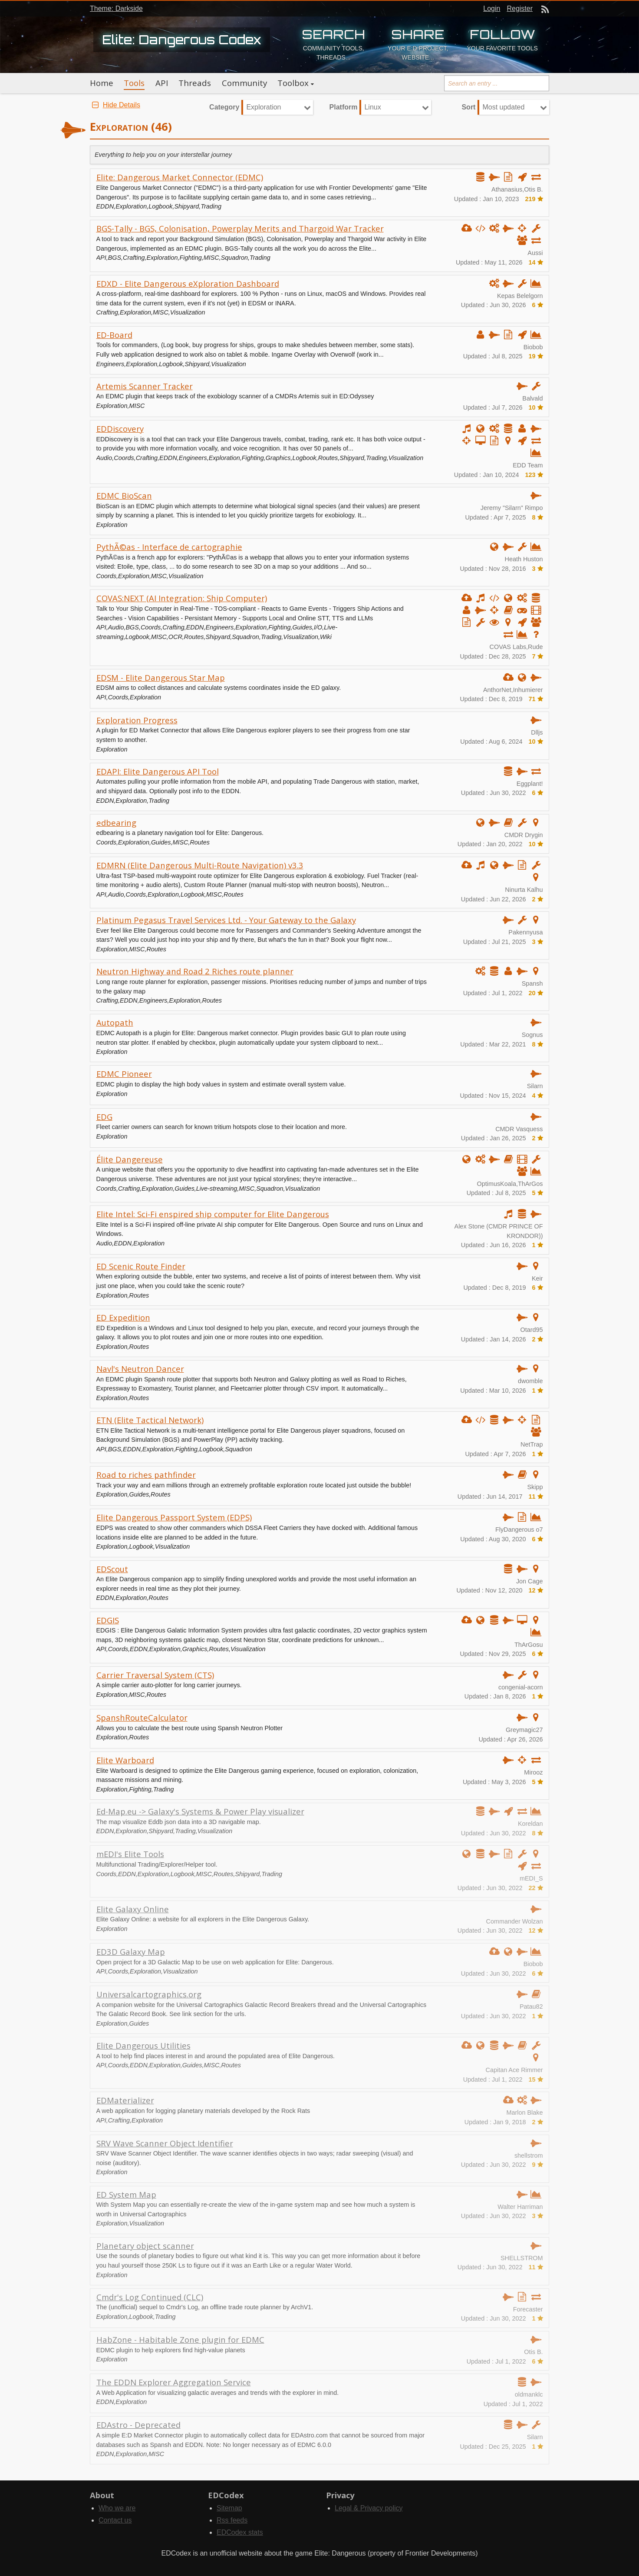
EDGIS (107, 1620)
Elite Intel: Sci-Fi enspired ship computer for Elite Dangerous (212, 1214)
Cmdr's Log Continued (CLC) (149, 2296)
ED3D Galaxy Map (130, 1951)
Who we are (117, 2508)
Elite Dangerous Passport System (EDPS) (174, 1517)
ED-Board (114, 334)
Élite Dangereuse (129, 1159)
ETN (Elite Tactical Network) (150, 1419)
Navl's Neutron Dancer (140, 1368)
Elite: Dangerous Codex (181, 39)
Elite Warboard (125, 1760)
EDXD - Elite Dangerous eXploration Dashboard (187, 283)
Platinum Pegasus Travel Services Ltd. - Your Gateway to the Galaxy (226, 919)
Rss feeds (232, 2520)
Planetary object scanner (145, 2245)
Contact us (115, 2520)
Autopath (114, 1022)
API (161, 83)
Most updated (503, 107)
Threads (194, 83)
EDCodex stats (240, 2532)
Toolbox (293, 83)
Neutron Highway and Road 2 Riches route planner (194, 971)
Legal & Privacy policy (369, 2508)
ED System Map (126, 2194)
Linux (372, 107)
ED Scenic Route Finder (140, 1266)
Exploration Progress (137, 720)
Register (520, 8)
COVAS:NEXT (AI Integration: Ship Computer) (181, 598)
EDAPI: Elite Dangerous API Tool (157, 771)
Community (244, 83)
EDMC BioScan (124, 495)
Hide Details (115, 105)
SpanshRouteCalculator (142, 1717)
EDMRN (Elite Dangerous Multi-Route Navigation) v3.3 (199, 865)
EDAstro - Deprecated (138, 2424)
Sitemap (229, 2508)
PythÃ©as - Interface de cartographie (169, 546)
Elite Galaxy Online (132, 1909)
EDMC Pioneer (124, 1073)
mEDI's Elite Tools (130, 1853)
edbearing (116, 822)
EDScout (112, 1568)
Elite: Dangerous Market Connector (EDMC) (179, 177)
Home (101, 83)
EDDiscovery (120, 428)
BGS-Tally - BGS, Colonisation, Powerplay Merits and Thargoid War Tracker (240, 228)
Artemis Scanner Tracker (144, 386)
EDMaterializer (125, 2100)
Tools (134, 83)
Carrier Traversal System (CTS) (155, 1674)
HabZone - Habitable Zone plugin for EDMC (180, 2339)
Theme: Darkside (116, 8)
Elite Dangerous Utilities (143, 2045)
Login (491, 8)
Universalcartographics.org (148, 1994)
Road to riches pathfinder (146, 1474)
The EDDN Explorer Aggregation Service (173, 2382)
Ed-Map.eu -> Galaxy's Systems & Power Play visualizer (200, 1811)
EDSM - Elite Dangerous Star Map (160, 677)
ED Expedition (123, 1317)
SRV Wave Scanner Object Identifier (164, 2143)
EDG (104, 1116)
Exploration (263, 107)
